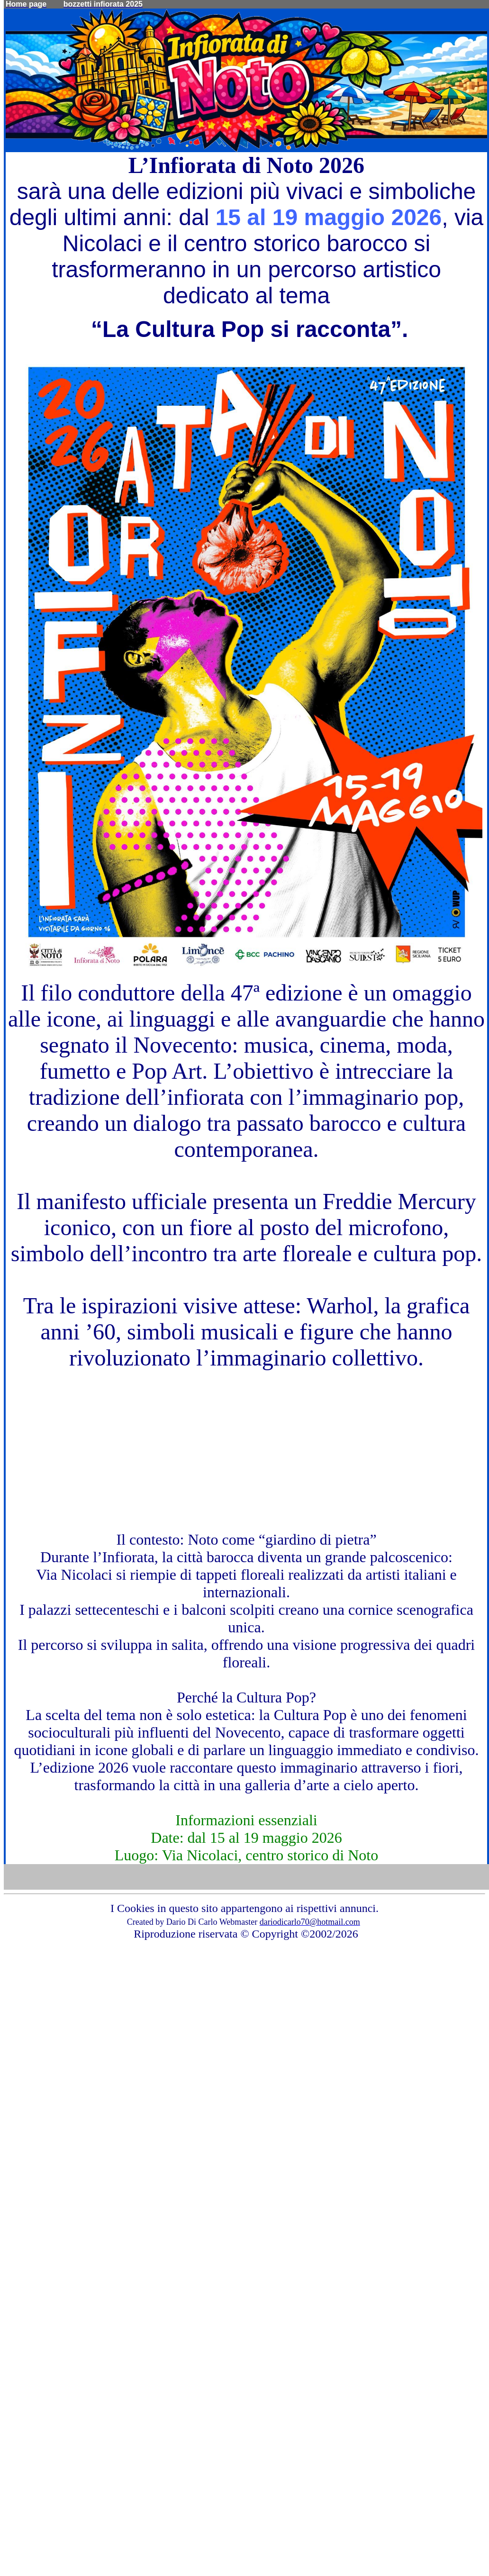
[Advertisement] (246, 1437)
